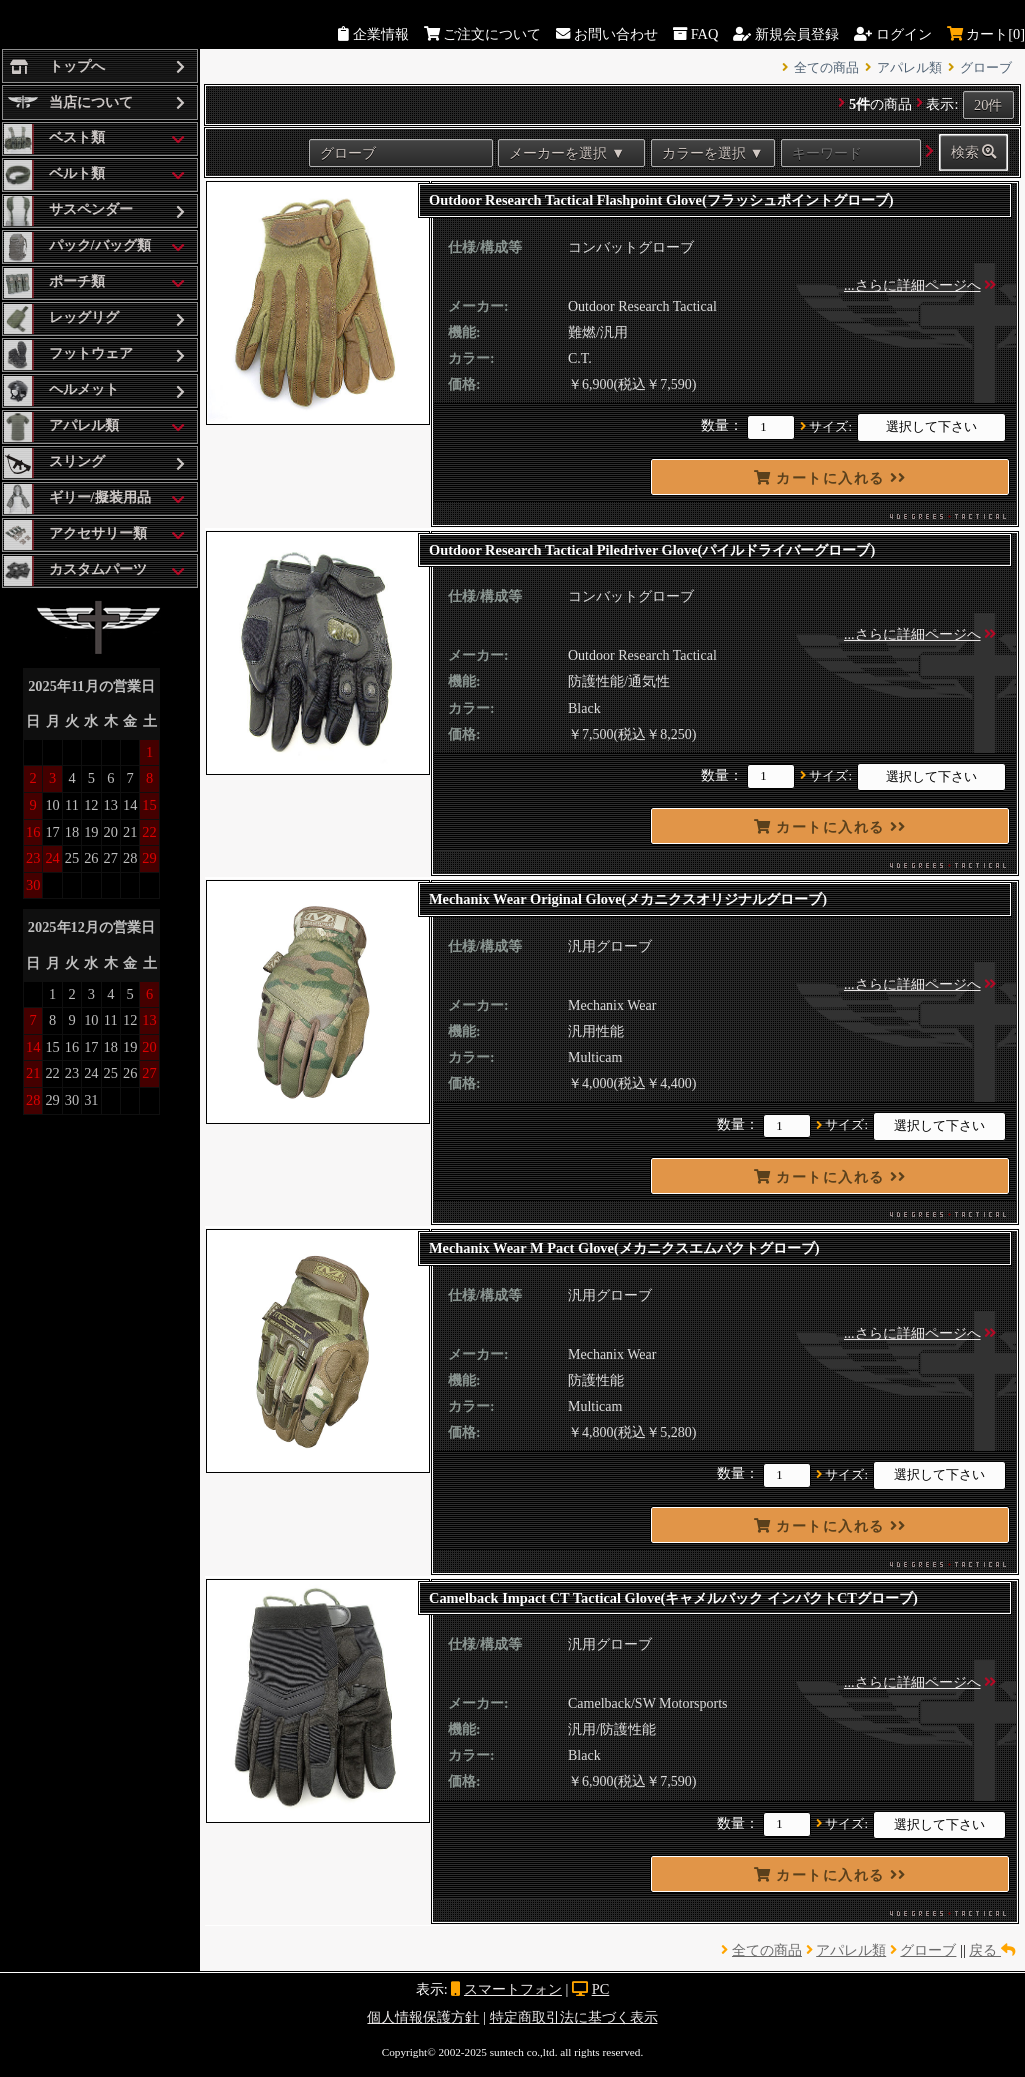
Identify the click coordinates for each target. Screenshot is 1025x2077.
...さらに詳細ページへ (912, 285)
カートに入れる (830, 478)
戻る (992, 1950)
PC (601, 1989)
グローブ (986, 68)
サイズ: (830, 427)
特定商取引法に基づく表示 (574, 2017)
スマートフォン (513, 1989)
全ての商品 (826, 68)
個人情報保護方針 (423, 2017)
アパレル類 (909, 68)
